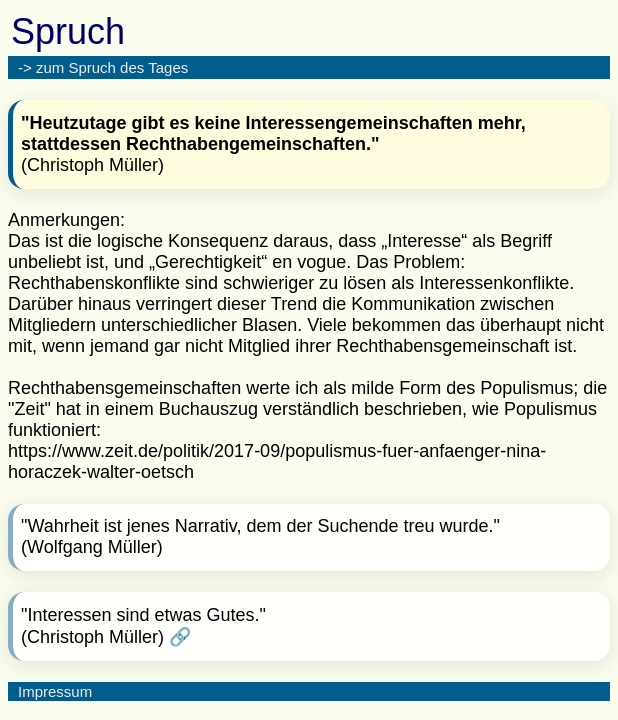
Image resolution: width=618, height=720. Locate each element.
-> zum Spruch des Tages (103, 67)
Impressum (55, 691)
